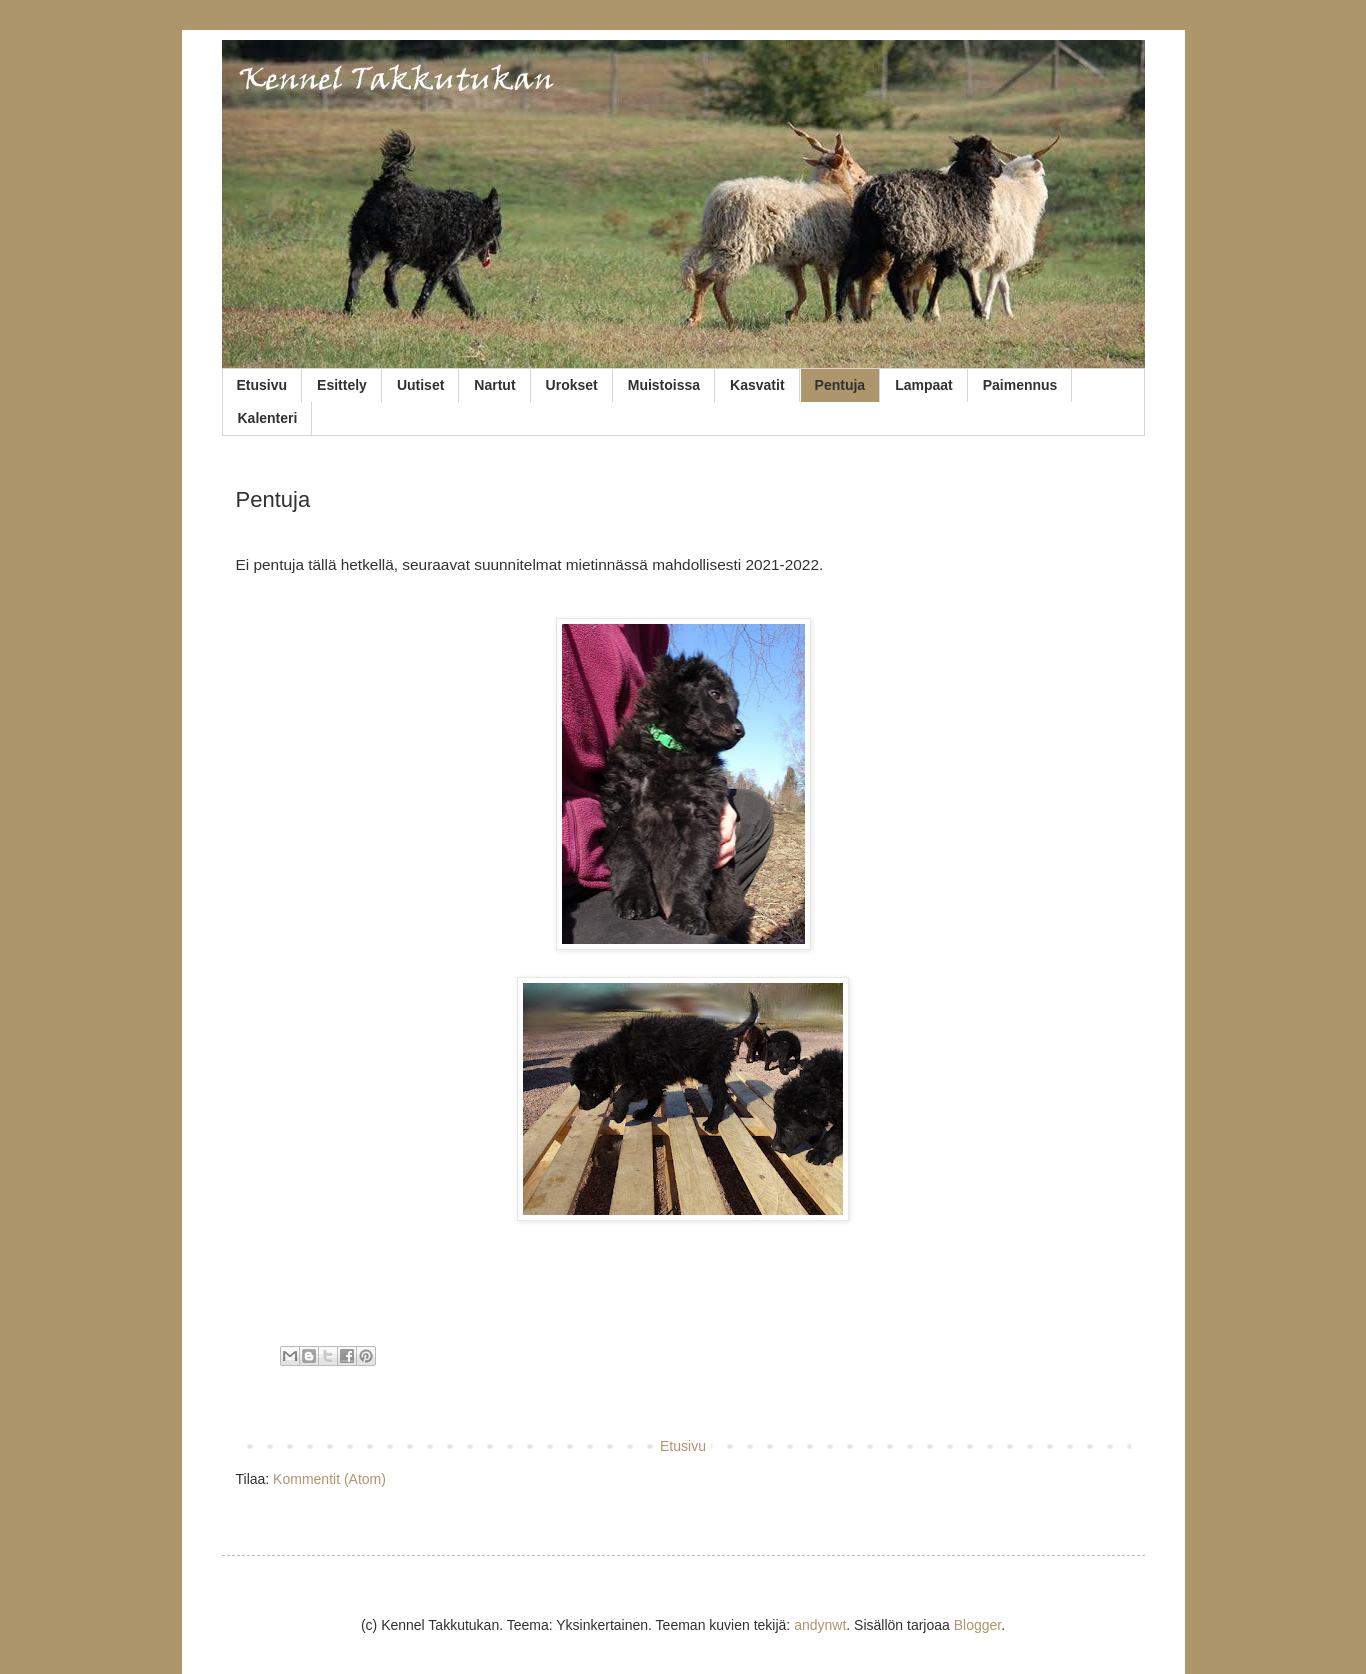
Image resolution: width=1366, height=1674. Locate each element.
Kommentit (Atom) (329, 1479)
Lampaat (924, 385)
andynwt (820, 1625)
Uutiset (420, 385)
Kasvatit (757, 385)
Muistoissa (664, 385)
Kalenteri (268, 418)
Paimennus (1020, 385)
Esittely (342, 385)
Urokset (572, 385)
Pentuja (840, 385)
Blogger (977, 1625)
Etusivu (262, 385)
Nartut (494, 385)
